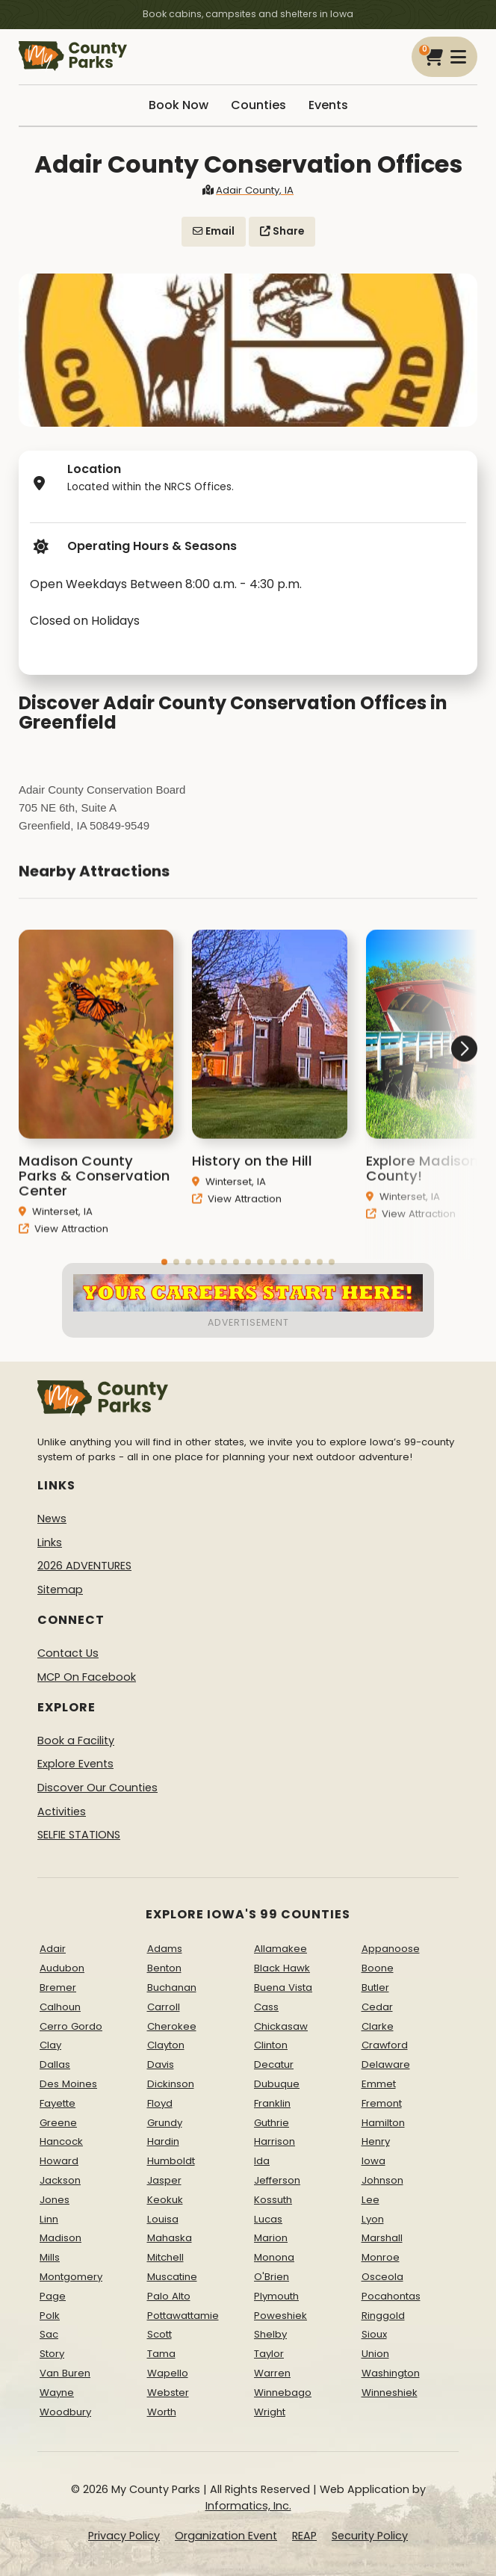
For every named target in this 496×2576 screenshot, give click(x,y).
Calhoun (60, 2007)
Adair (53, 1949)
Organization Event (226, 2535)
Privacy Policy (124, 2535)
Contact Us (68, 1653)
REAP (304, 2535)
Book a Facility (75, 1740)
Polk (50, 2315)
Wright (269, 2412)
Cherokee (171, 2026)
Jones (54, 2200)
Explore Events (75, 1763)
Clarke (378, 2026)
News (51, 1518)
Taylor (269, 2354)
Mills (50, 2257)
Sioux (374, 2334)
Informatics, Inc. (248, 2505)
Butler (375, 1987)
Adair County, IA (248, 190)
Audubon (62, 1968)
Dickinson (170, 2084)
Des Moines (68, 2084)
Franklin (272, 2103)
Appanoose (391, 1949)
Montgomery (71, 2277)
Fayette (57, 2103)
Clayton (166, 2045)
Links (49, 1542)
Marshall (382, 2238)
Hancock (61, 2141)
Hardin (163, 2141)
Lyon (373, 2219)
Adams (164, 1949)
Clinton (271, 2045)
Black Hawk (282, 1968)
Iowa (373, 2161)
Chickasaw (281, 2026)
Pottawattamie (183, 2315)
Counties (258, 105)
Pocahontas (391, 2296)
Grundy (164, 2123)
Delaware (386, 2064)
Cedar (377, 2007)
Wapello (167, 2373)
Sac (49, 2334)
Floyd (160, 2103)
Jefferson (277, 2180)
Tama (161, 2354)
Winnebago (282, 2392)
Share (282, 231)
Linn (49, 2219)
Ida (262, 2161)
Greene (58, 2123)
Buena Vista (283, 1987)
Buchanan (171, 1987)
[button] (421, 1100)
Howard (59, 2161)
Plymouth (276, 2296)
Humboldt (171, 2161)
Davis (160, 2064)
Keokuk (165, 2200)
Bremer (58, 1987)
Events (328, 105)
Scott (159, 2334)
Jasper (164, 2180)
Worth (161, 2412)
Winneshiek (390, 2392)
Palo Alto (168, 2296)
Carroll (163, 2007)
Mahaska (169, 2238)
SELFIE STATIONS (78, 1834)
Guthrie (271, 2123)
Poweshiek (280, 2315)
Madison (60, 2238)
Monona (274, 2257)
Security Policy (370, 2535)
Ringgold (383, 2315)
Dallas (55, 2064)
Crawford (385, 2045)
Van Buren (65, 2373)
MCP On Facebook (86, 1677)
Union (375, 2354)
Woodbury (65, 2412)
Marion (271, 2238)
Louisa (163, 2219)
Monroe (381, 2257)
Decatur (274, 2064)
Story (52, 2354)
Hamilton (383, 2123)
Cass (266, 2007)
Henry (376, 2141)
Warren (272, 2373)
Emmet (379, 2084)
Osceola (382, 2277)
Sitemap (60, 1589)
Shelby (270, 2334)
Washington (391, 2373)
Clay (50, 2045)
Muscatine (172, 2277)
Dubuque (277, 2084)
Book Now (178, 105)
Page (53, 2296)
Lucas (268, 2219)
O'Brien (271, 2277)
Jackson (60, 2180)
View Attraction (63, 1242)
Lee (370, 2200)
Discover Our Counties (97, 1787)
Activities (61, 1811)
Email (214, 231)
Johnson (382, 2180)
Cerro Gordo (71, 2026)
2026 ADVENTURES (84, 1565)
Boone (378, 1968)
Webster (168, 2392)
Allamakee (280, 1949)
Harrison (274, 2141)
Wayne (57, 2392)
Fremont (382, 2103)
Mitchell (165, 2257)
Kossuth (273, 2200)
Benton (164, 1968)
